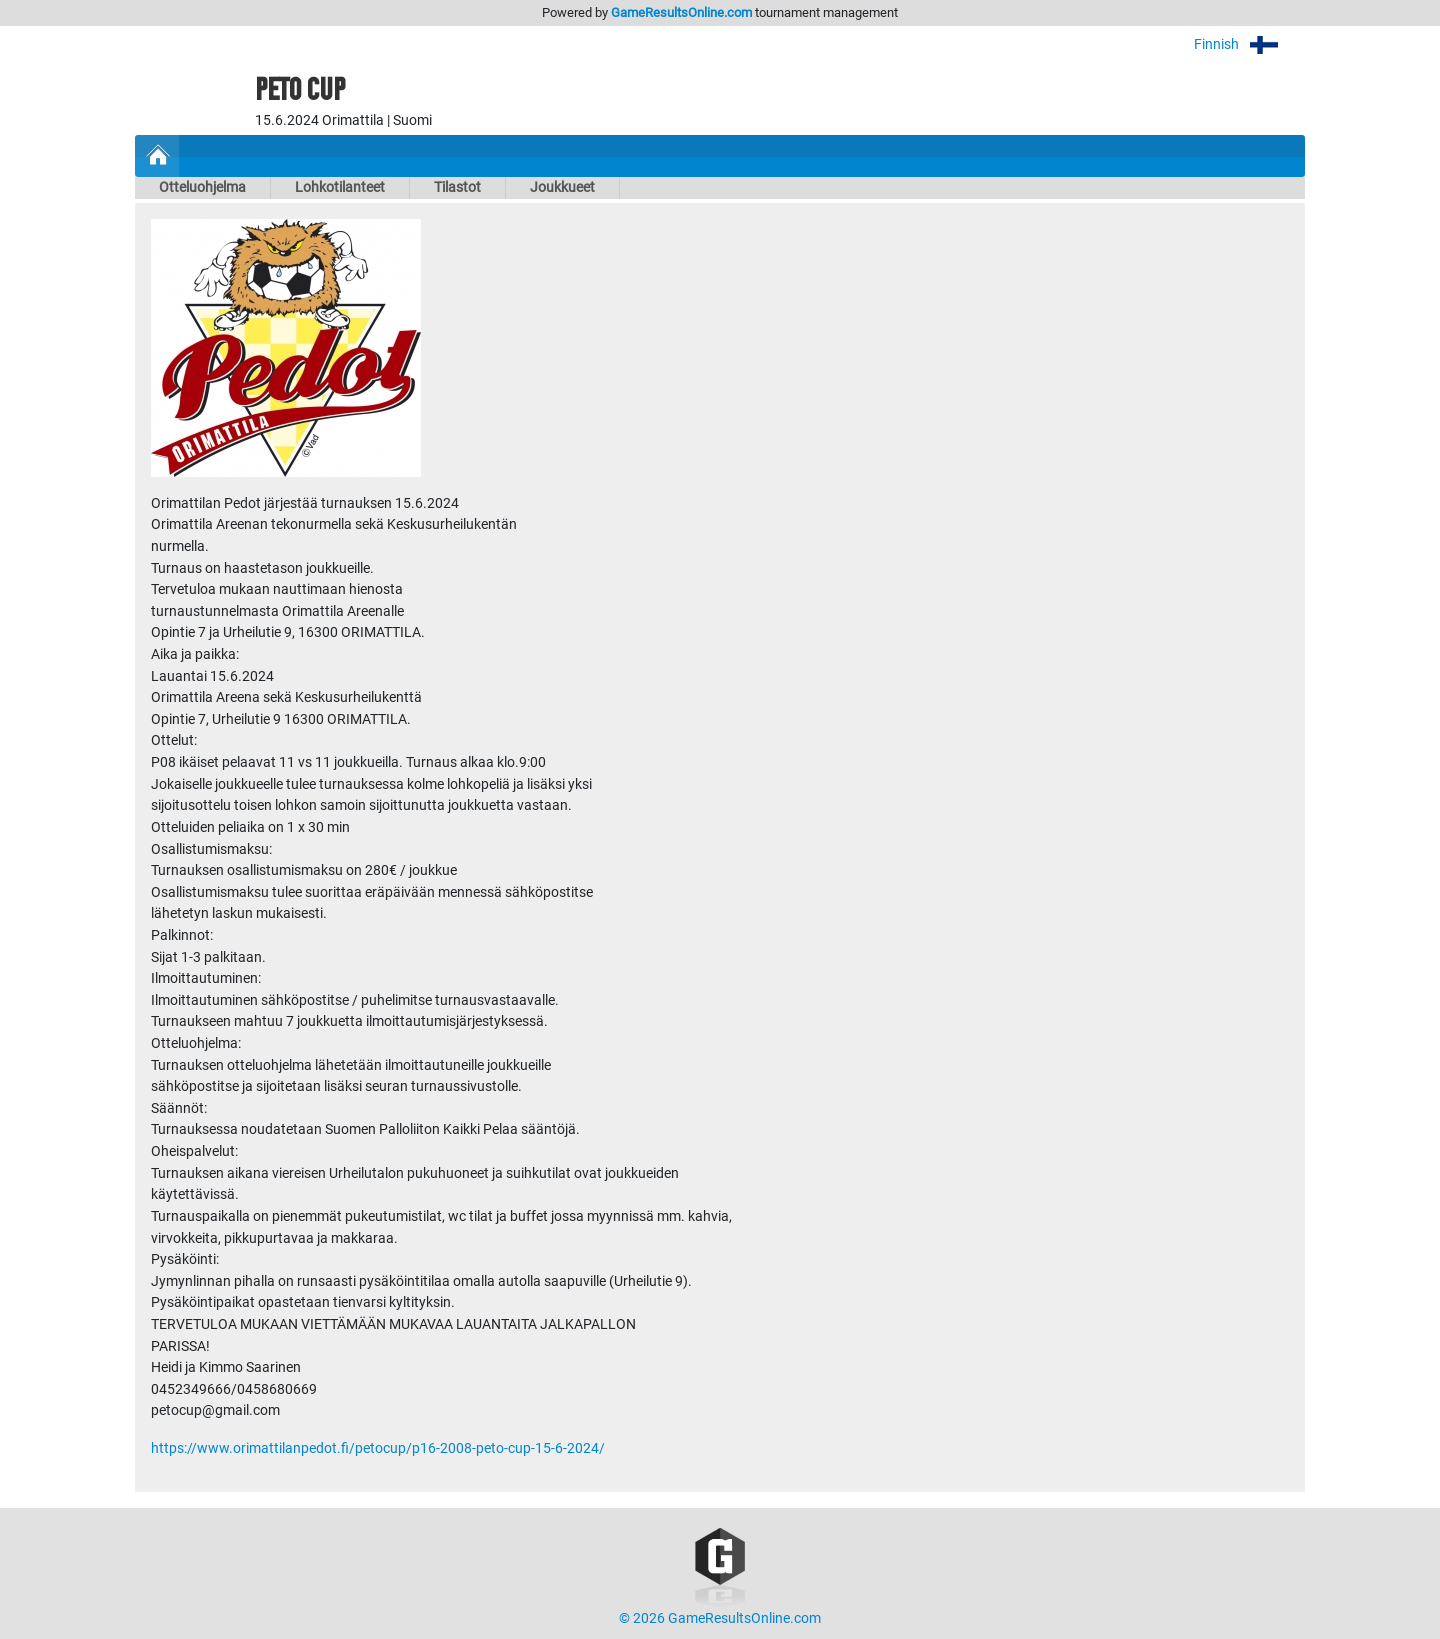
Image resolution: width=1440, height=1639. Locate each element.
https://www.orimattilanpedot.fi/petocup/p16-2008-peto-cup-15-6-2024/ (378, 1448)
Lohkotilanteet (340, 187)
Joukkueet (562, 187)
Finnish (1249, 44)
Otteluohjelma (202, 187)
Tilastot (457, 187)
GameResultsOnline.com (681, 12)
